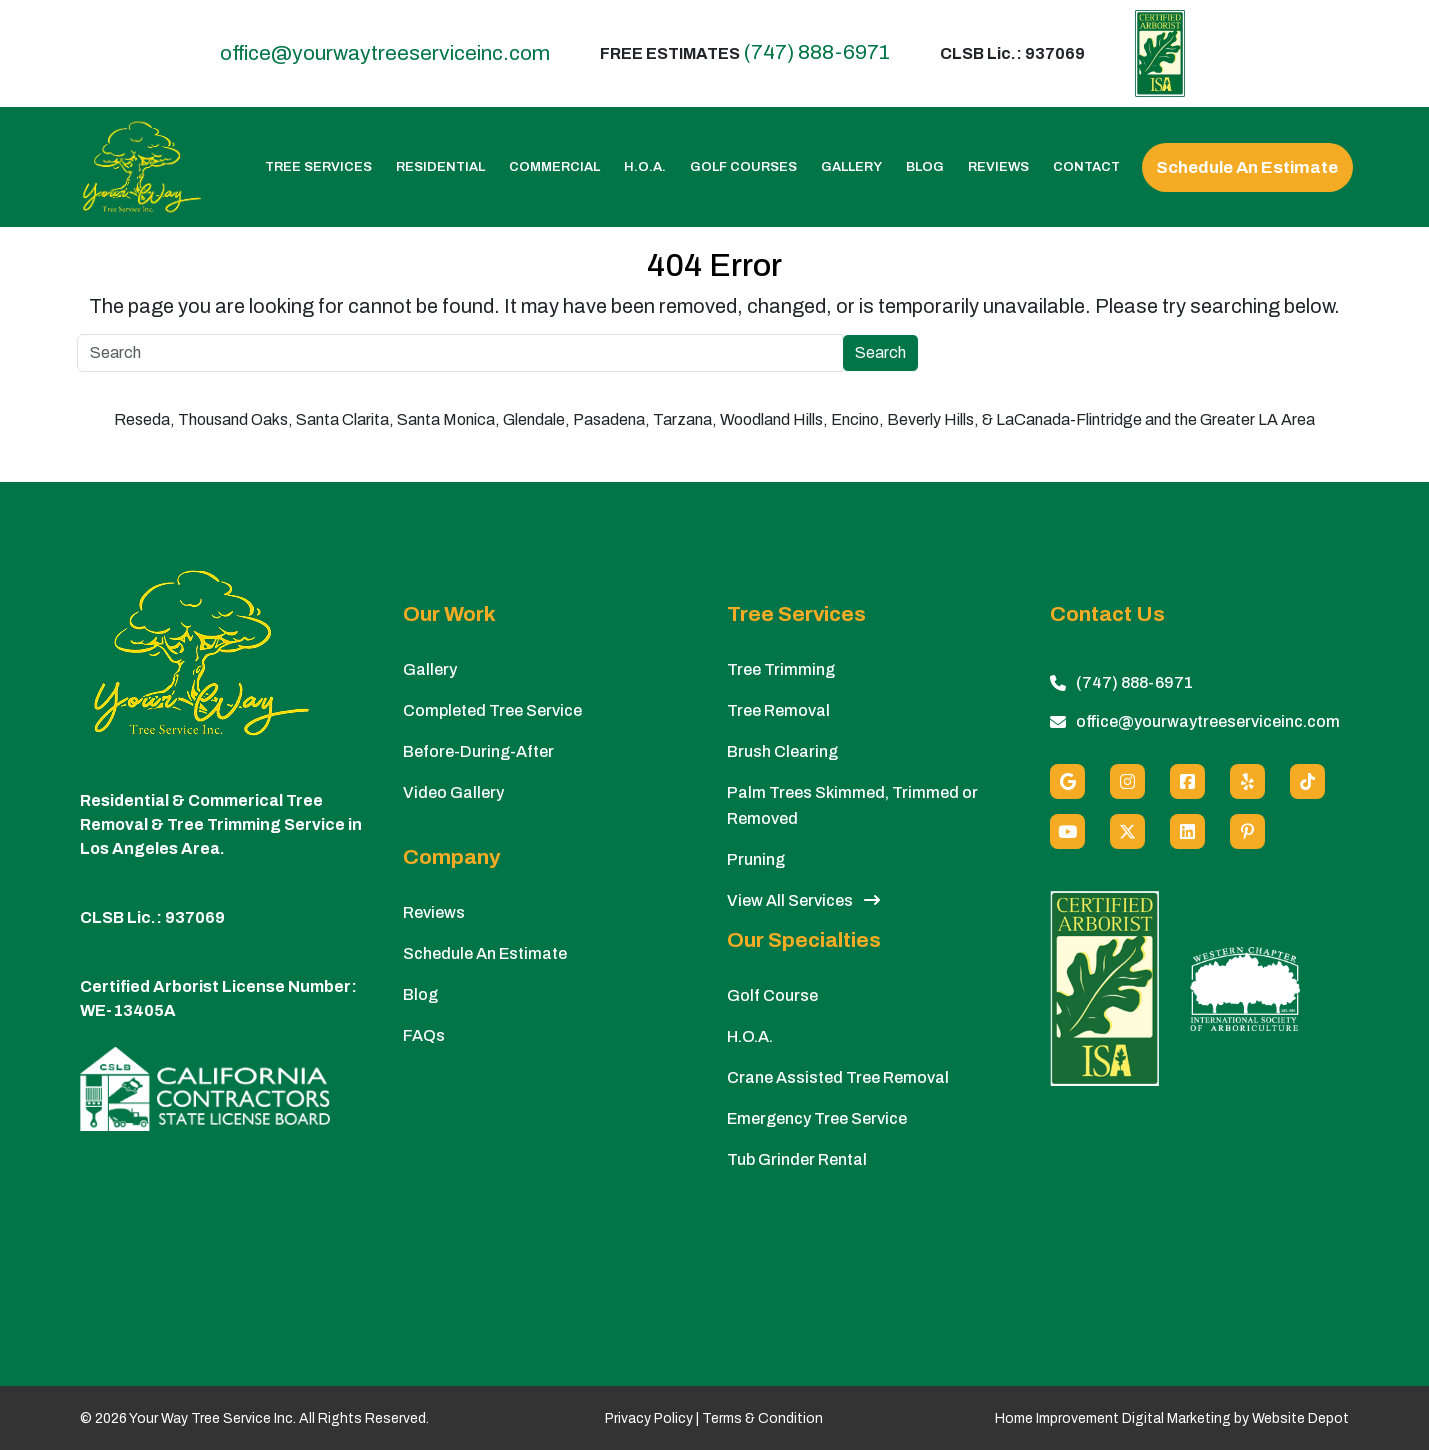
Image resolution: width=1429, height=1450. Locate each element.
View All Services (803, 900)
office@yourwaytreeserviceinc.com (385, 53)
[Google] (1067, 781)
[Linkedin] (1187, 831)
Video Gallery (453, 792)
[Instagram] (1127, 781)
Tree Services (318, 167)
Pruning (756, 859)
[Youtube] (1067, 831)
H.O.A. (645, 167)
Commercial (554, 167)
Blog (925, 167)
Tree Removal (778, 710)
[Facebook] (1187, 781)
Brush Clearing (782, 751)
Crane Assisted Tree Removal (838, 1077)
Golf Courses (743, 167)
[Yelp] (1247, 781)
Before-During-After (478, 751)
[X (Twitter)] (1127, 831)
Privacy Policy (649, 1418)
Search (880, 352)
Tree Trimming (781, 669)
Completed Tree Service (492, 710)
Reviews (998, 167)
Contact (1086, 167)
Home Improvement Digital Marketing (1113, 1418)
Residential (440, 167)
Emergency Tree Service (817, 1118)
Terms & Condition (762, 1418)
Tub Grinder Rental (797, 1159)
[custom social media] (1307, 781)
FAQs (424, 1035)
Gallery (851, 167)
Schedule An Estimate (1247, 167)
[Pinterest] (1247, 831)
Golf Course (772, 995)
